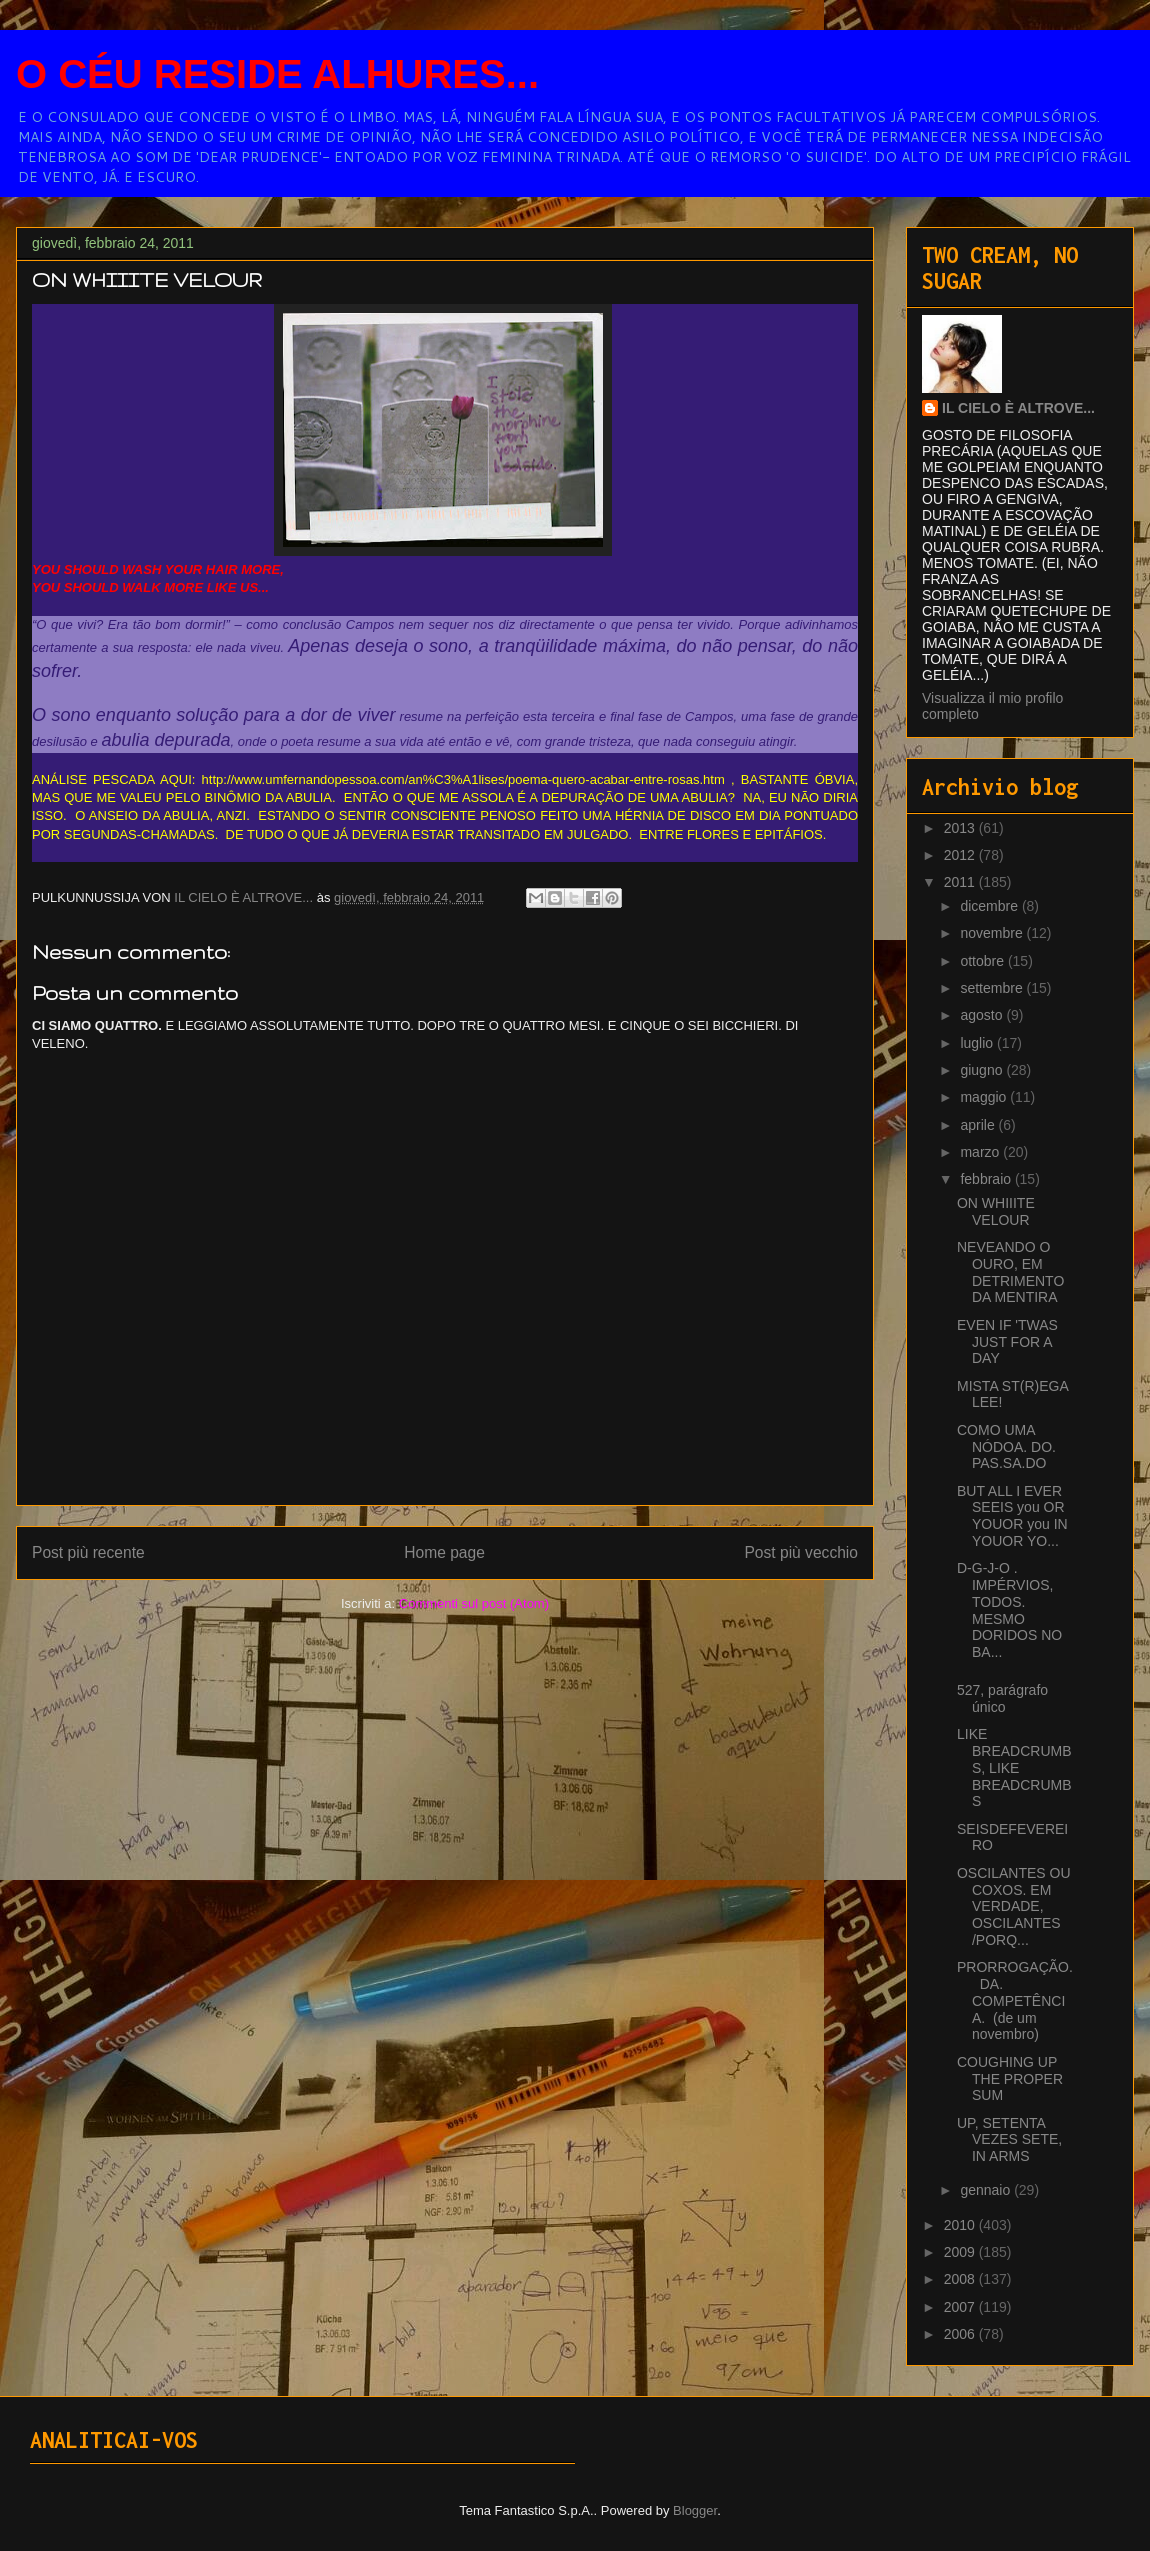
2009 (961, 2252)
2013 (961, 828)
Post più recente (88, 1552)
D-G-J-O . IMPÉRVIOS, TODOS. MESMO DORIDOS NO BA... (1009, 1610)
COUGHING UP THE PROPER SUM (1010, 2079)
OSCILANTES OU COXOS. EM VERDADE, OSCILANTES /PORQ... (1014, 1906)
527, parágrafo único (1002, 1698)
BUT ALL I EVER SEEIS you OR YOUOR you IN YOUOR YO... (1012, 1516)
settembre (993, 988)
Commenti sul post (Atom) (474, 1603)
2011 (961, 882)
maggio (985, 1097)
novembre (993, 933)
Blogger (695, 2510)
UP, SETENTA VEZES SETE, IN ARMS (1009, 2140)
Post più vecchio (801, 1552)
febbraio (987, 1179)
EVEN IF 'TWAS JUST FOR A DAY (1007, 1342)
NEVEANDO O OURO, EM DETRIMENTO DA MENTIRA (1010, 1272)
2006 (961, 2334)
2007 (961, 2307)
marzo (981, 1152)
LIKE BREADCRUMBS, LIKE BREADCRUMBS (1014, 1767)
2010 (961, 2225)
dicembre (990, 906)
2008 (961, 2279)
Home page (444, 1552)
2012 (961, 855)
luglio (978, 1043)
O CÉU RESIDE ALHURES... (277, 74)
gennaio (987, 2190)
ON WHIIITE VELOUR (996, 1211)
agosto (983, 1015)
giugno (983, 1070)
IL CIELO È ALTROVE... (1018, 408)
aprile (979, 1125)
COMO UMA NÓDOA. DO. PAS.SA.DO (1006, 1447)
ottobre (983, 961)
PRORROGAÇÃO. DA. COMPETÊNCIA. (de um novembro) (1015, 2000)
